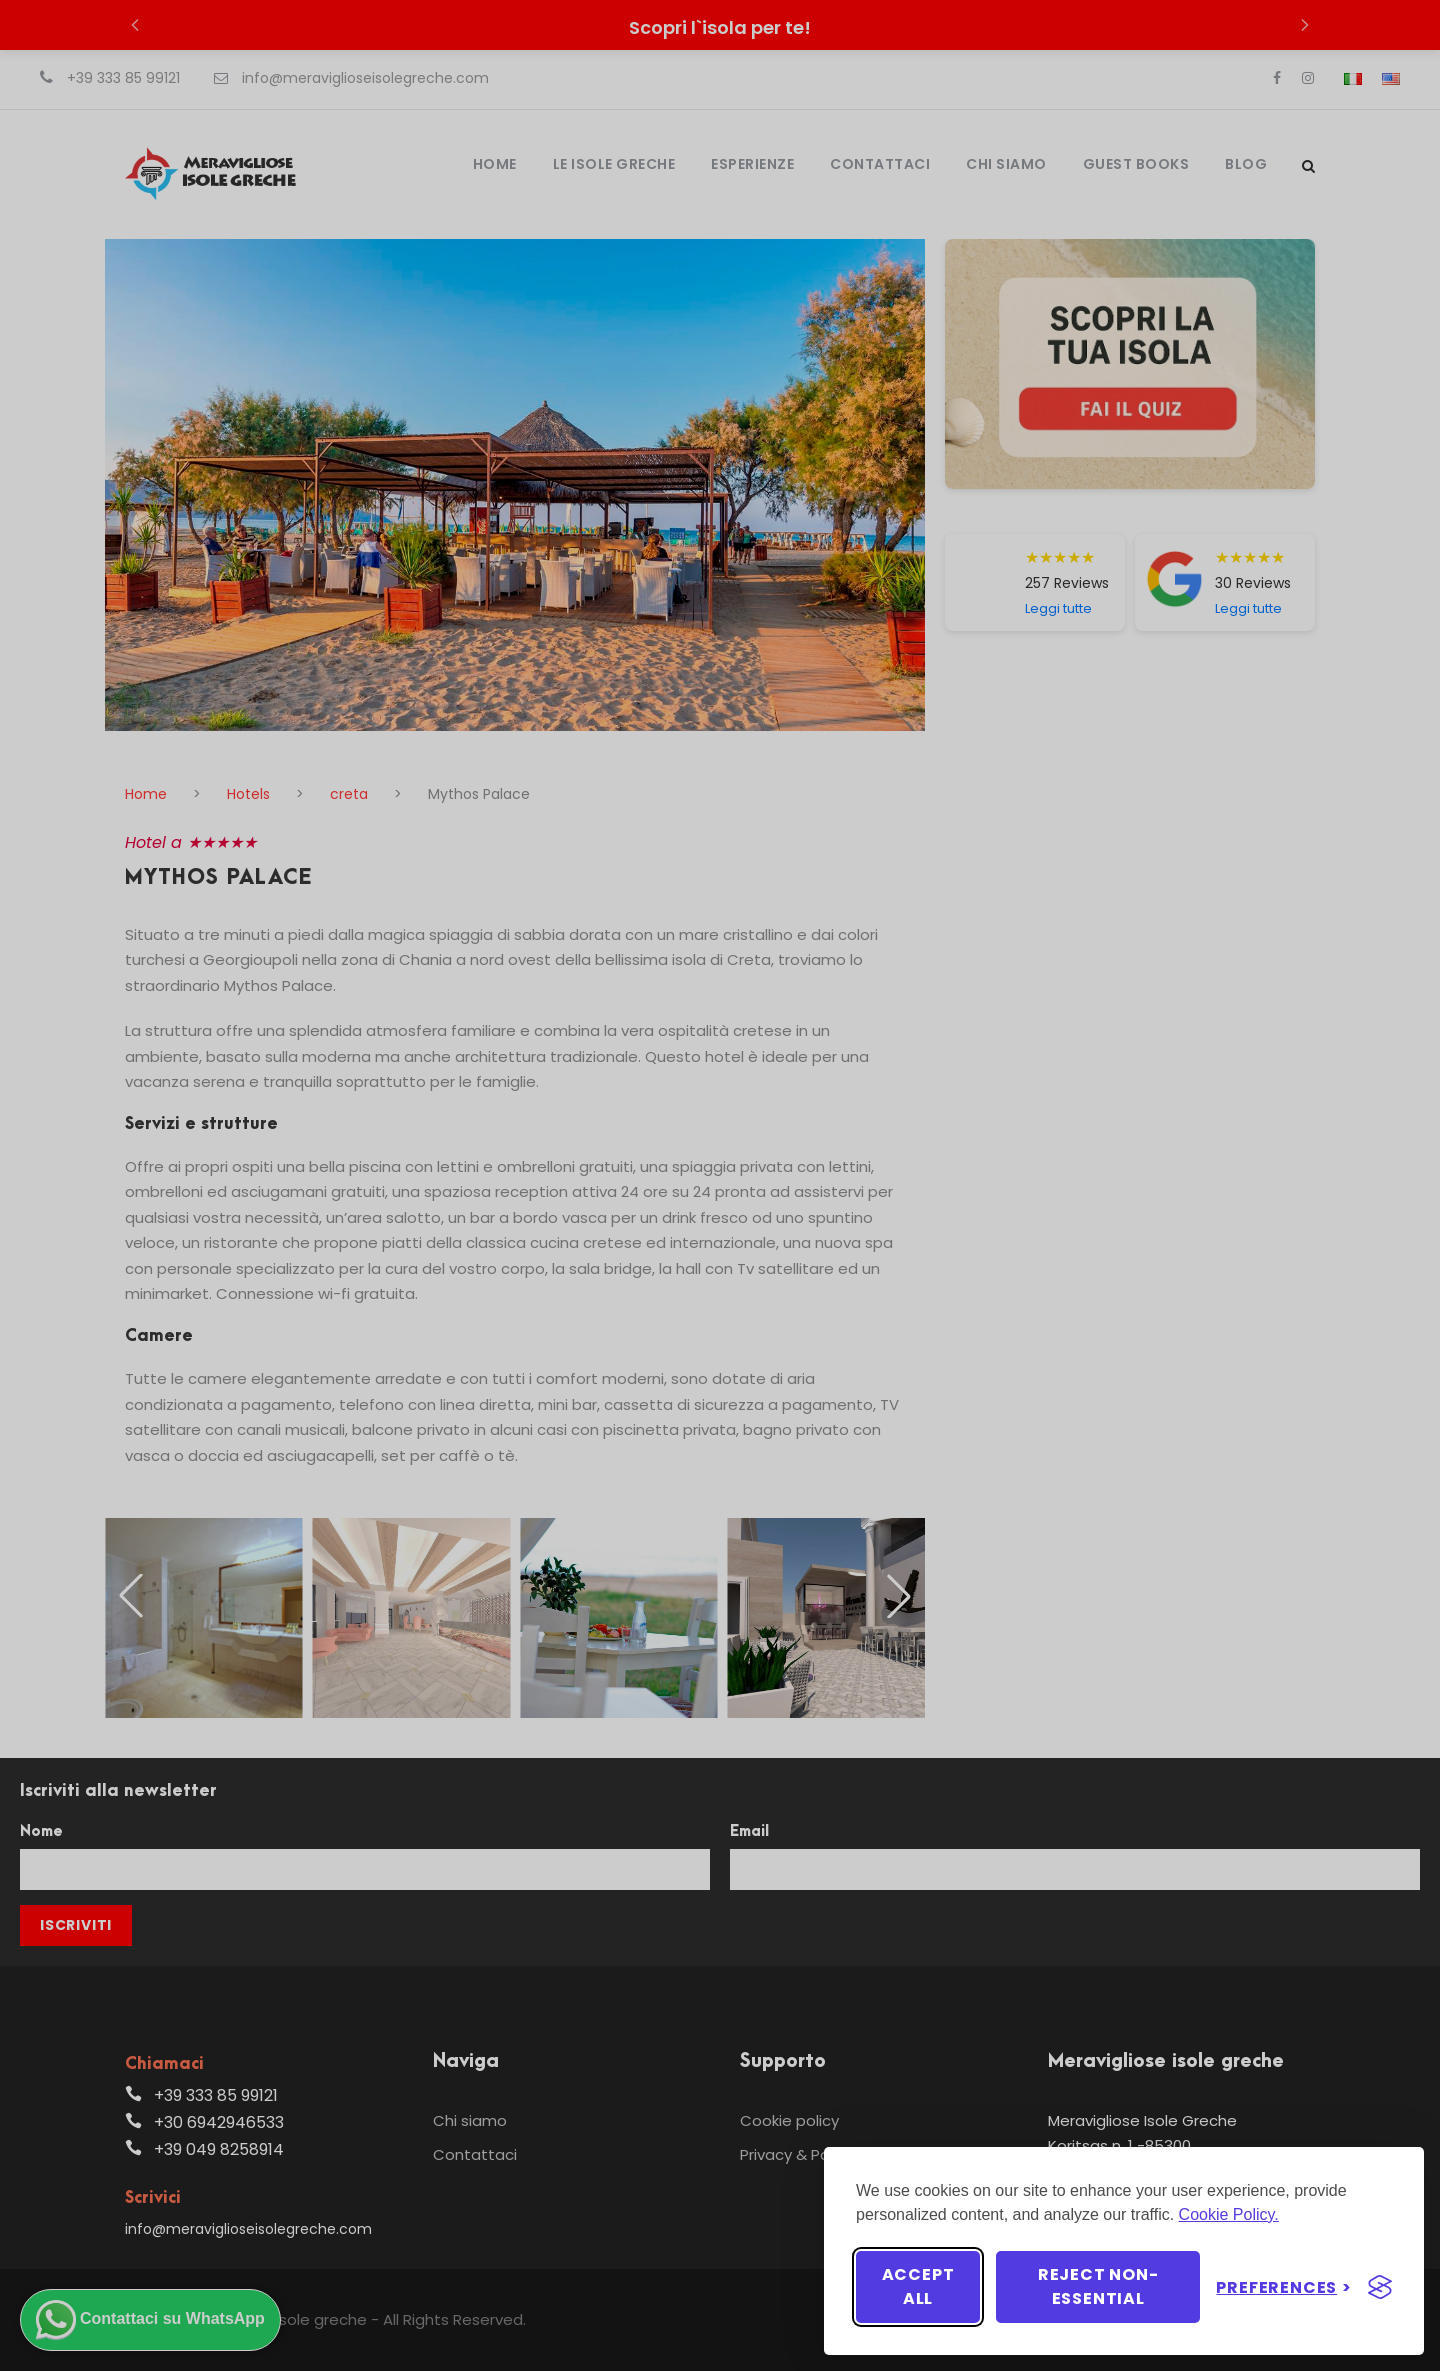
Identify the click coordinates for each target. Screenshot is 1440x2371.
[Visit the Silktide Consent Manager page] (1380, 2287)
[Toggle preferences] (1284, 2287)
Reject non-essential (1098, 2286)
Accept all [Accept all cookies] (918, 2286)
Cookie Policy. (1229, 2214)
